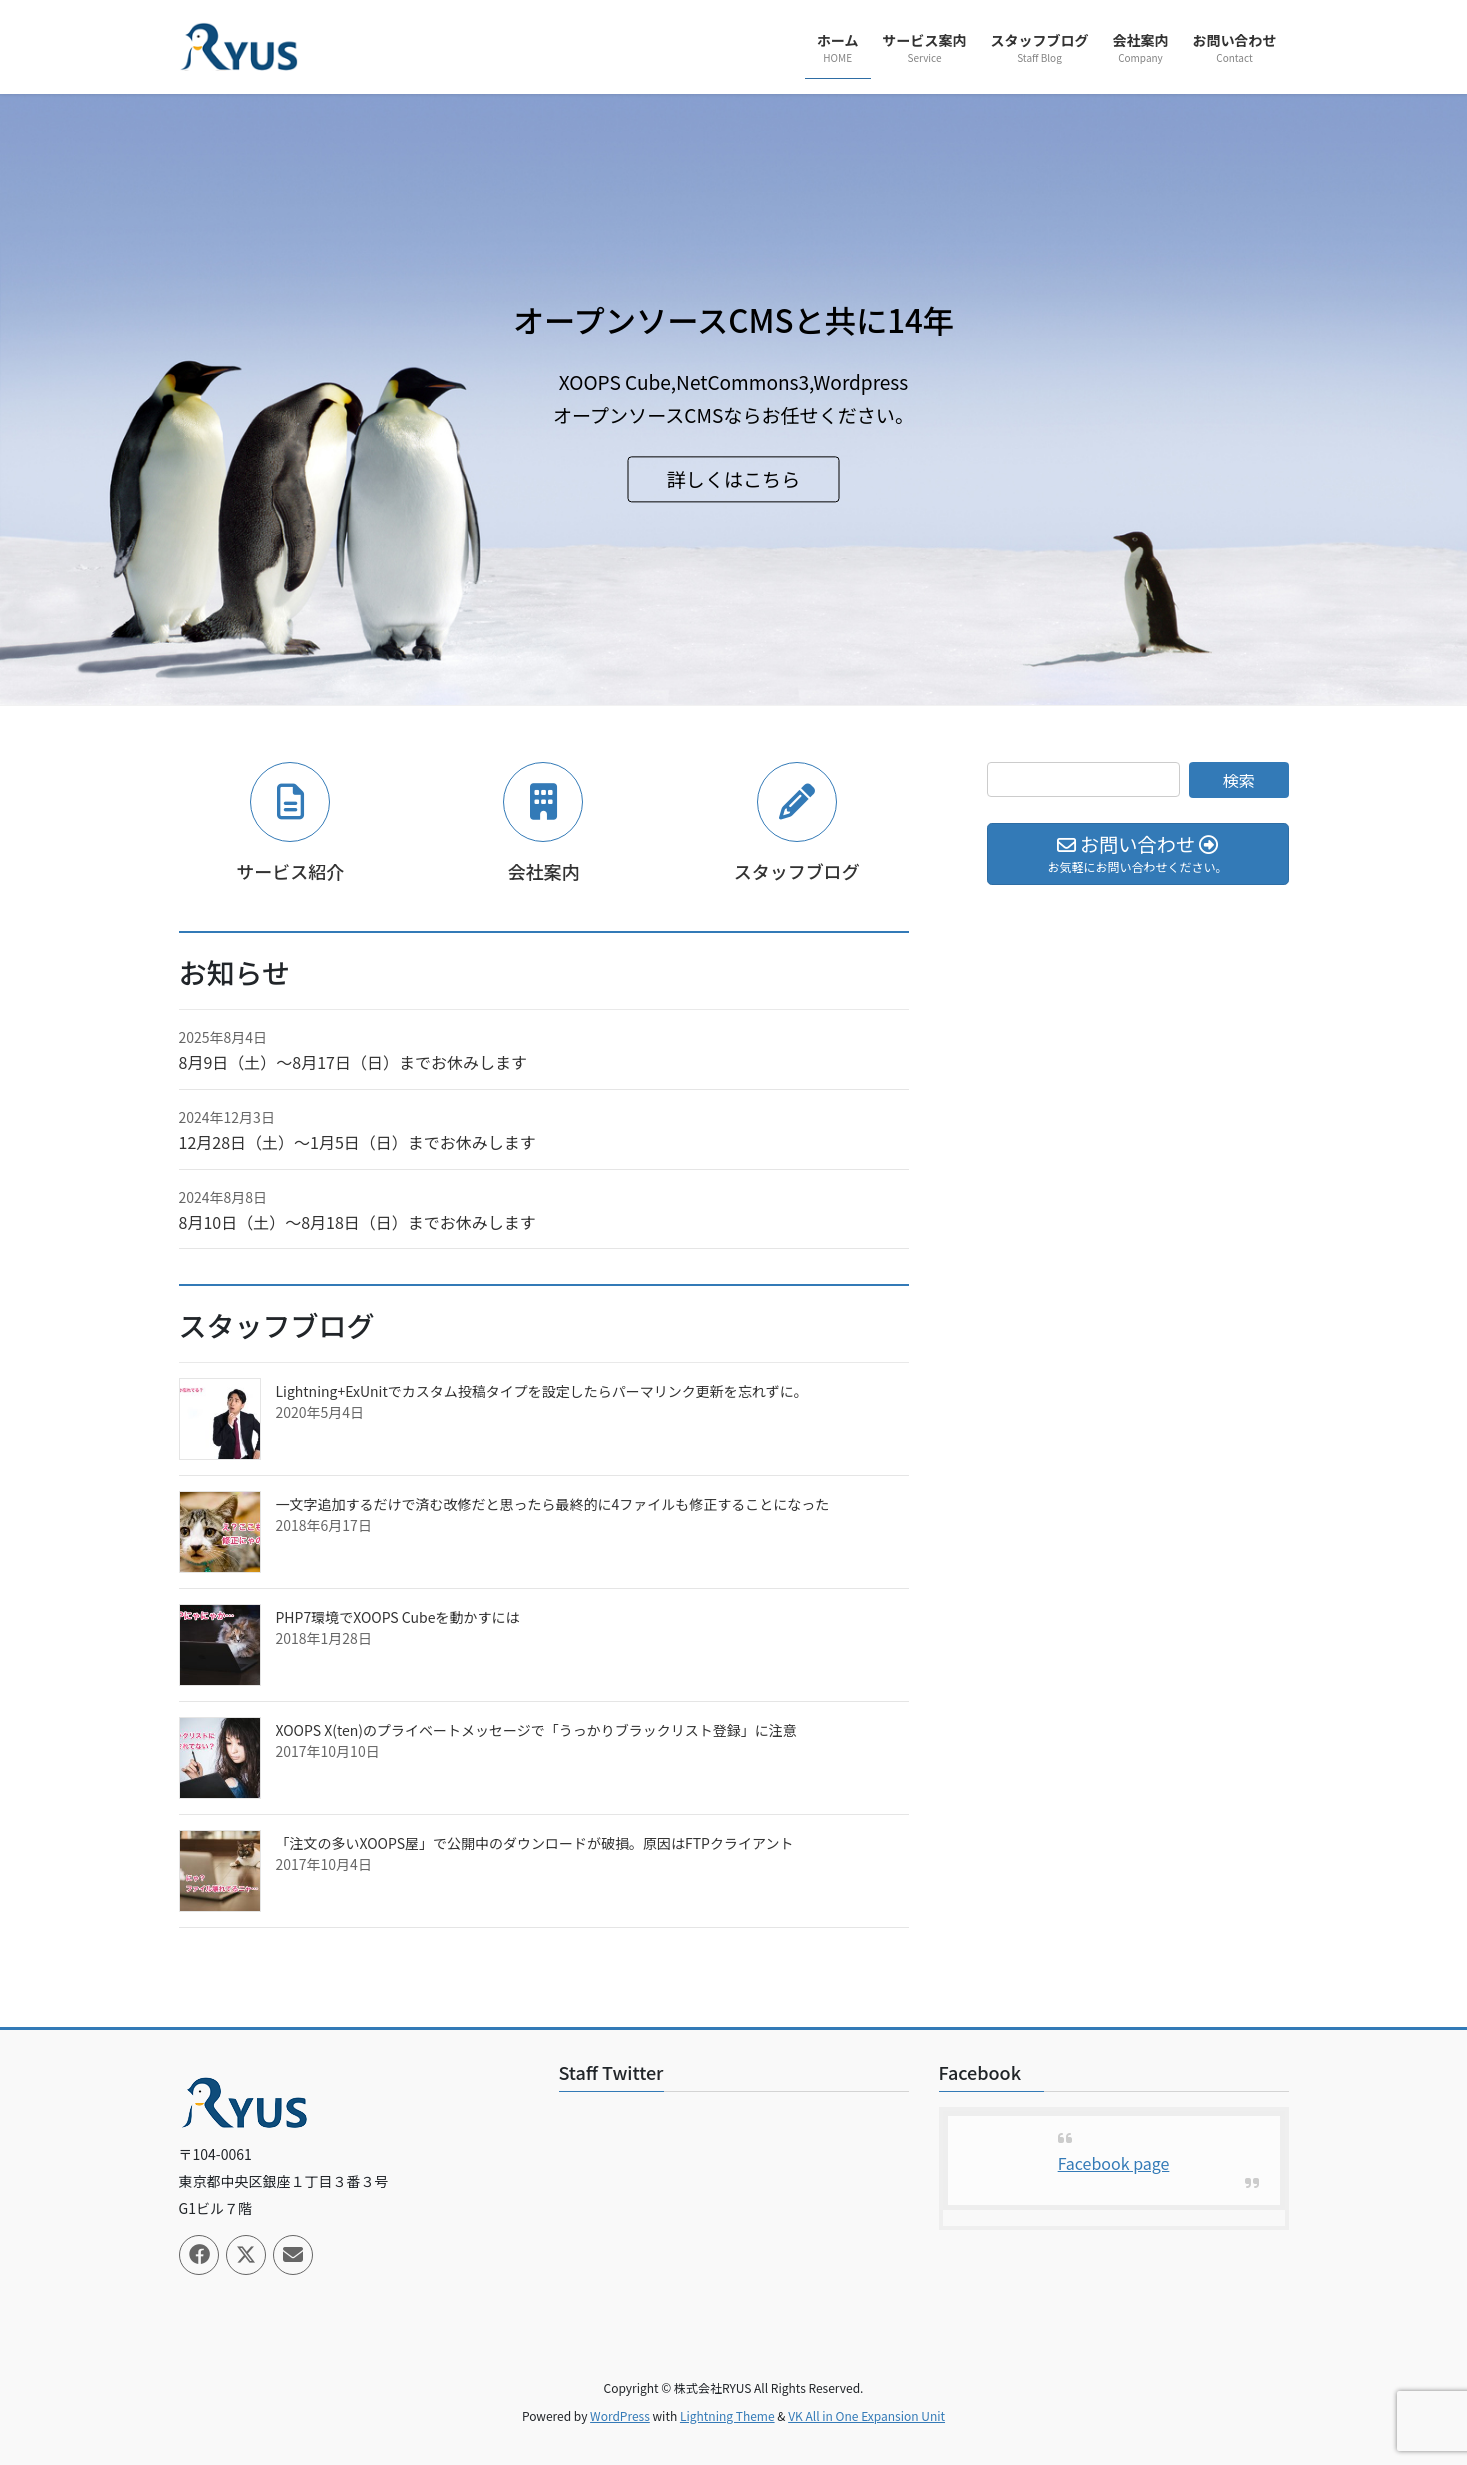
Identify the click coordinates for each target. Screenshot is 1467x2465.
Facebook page (1114, 2163)
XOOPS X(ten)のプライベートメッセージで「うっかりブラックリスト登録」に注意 (536, 1730)
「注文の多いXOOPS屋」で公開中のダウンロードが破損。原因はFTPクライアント (535, 1843)
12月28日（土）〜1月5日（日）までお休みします (357, 1142)
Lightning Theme (727, 2415)
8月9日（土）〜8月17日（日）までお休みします (353, 1062)
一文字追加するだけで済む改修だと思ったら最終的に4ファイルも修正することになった (553, 1504)
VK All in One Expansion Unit (866, 2415)
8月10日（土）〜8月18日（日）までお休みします (357, 1222)
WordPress (620, 2415)
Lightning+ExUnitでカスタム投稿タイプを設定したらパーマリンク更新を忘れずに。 (542, 1391)
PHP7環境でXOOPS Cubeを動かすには (398, 1617)
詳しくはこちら (733, 478)
